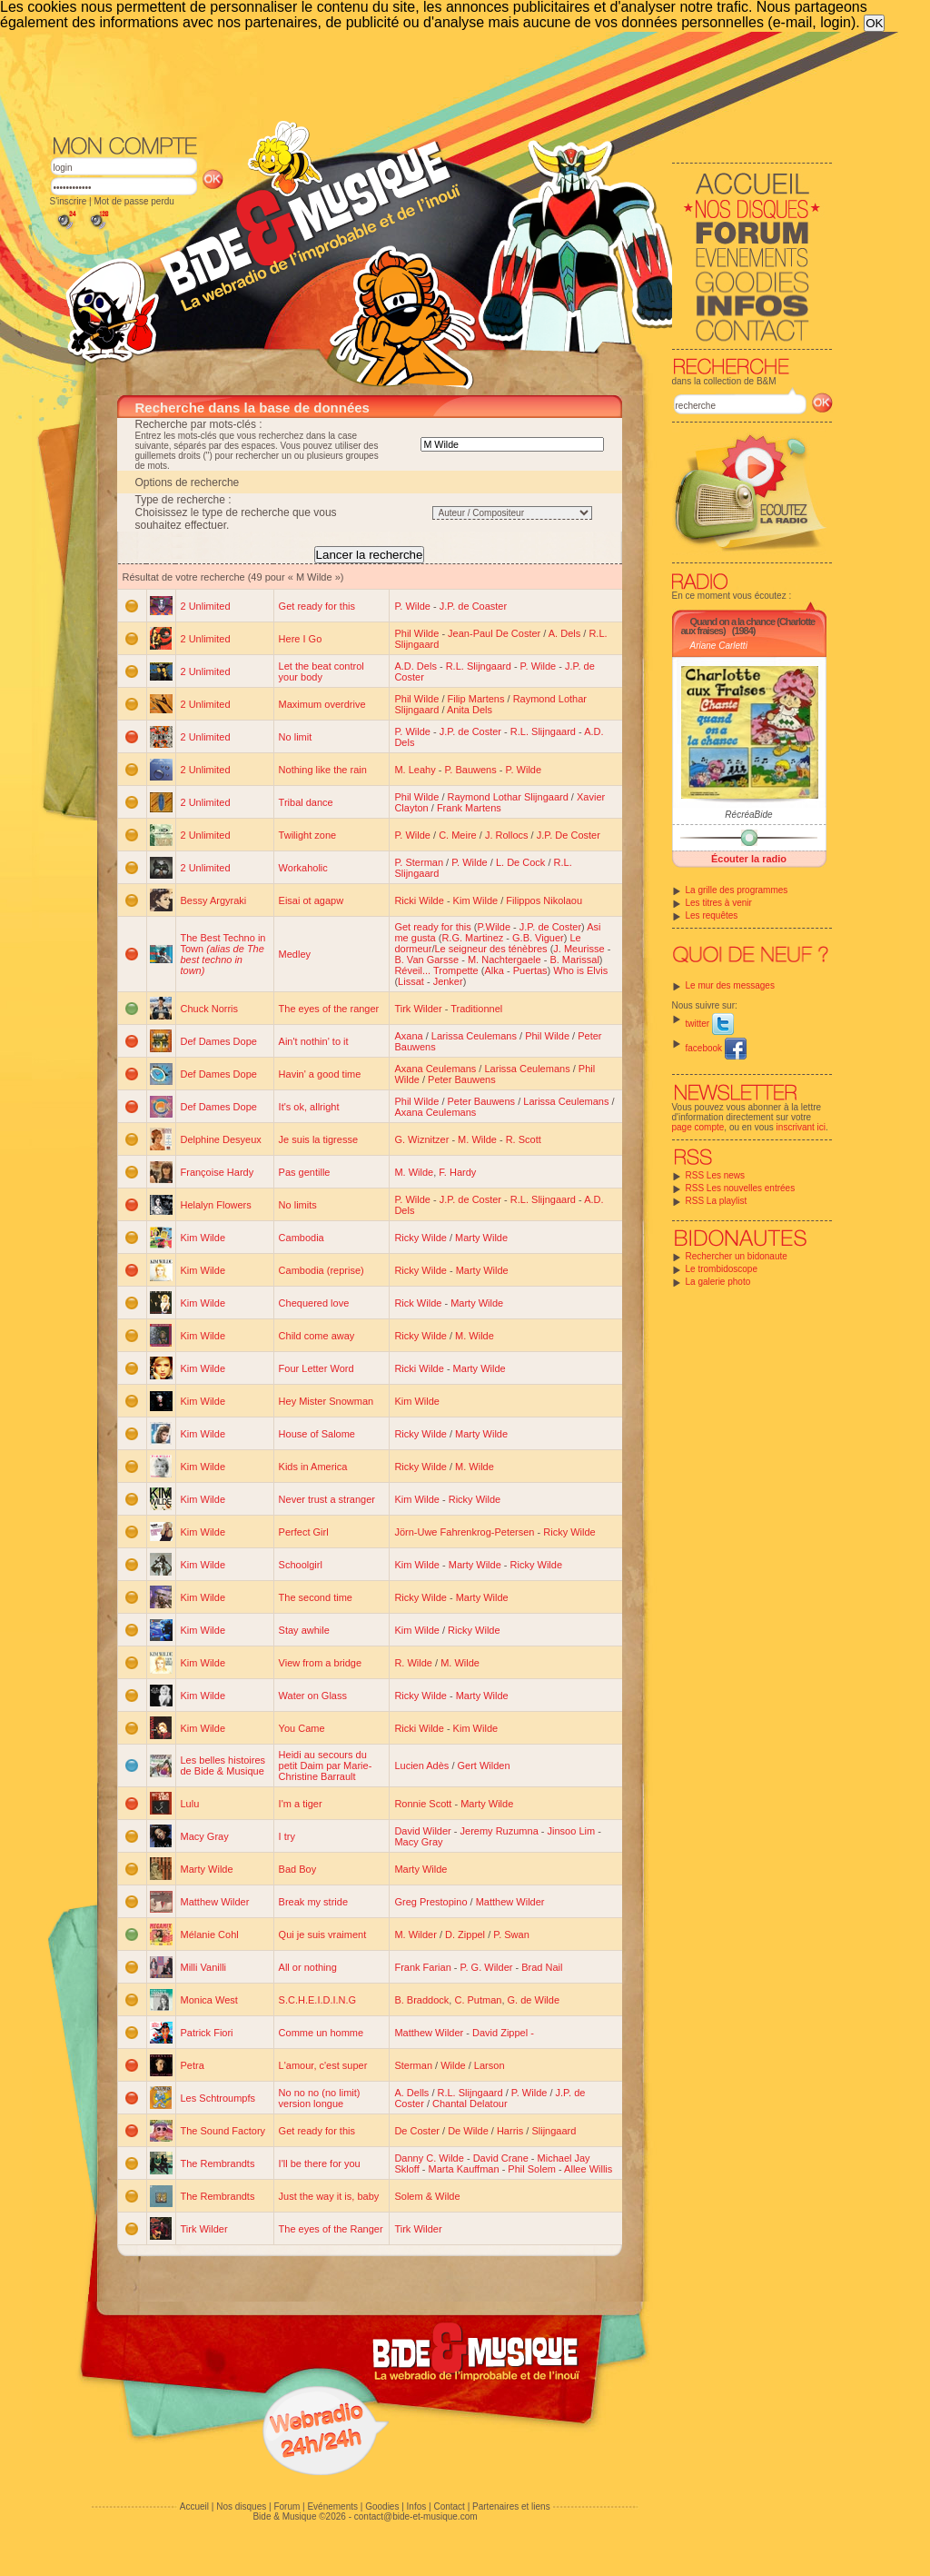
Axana (408, 1035)
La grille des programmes (737, 890)
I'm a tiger (300, 1803)
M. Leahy (414, 769)
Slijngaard (553, 2130)
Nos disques (241, 2506)
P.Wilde (494, 926)
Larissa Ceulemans (474, 1035)
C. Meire (458, 835)
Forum (286, 2506)
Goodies (382, 2506)
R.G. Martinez (472, 937)
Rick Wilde (417, 1303)
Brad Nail (541, 1967)
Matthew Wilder (215, 1901)
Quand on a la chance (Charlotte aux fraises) (748, 626)
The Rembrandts (218, 2163)
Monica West (209, 1999)
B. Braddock (421, 1999)
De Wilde (468, 2130)
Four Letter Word (316, 1368)
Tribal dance (306, 802)
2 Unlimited (206, 606)
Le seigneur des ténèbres (490, 948)
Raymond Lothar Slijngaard (508, 796)
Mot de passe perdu (133, 201)
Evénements (332, 2506)
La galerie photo (718, 1282)
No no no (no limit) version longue (320, 2098)
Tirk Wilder (417, 1008)
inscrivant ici (801, 1127)
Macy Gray (205, 1836)
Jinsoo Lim (572, 1830)
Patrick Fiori (207, 2032)
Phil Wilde (416, 633)
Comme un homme (321, 2032)
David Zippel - (503, 2032)
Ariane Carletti (718, 646)
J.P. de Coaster (473, 606)
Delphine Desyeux (221, 1139)
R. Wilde (413, 1662)
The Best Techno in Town (223, 954)
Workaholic (303, 867)
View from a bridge (320, 1662)
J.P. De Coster (568, 835)
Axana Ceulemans (435, 1068)
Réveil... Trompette (436, 970)
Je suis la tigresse (318, 1139)
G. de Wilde (533, 1999)
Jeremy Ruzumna (499, 1830)
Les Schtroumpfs (218, 2098)
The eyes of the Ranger (331, 2228)
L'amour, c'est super (323, 2065)
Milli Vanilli (204, 1967)
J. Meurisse (578, 948)
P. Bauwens (470, 769)
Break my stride (313, 1901)
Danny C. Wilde (428, 2158)
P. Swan (511, 1934)
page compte (698, 1127)
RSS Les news (716, 1175)
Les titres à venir (719, 903)
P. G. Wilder (486, 1967)
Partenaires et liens (511, 2506)
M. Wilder (415, 1934)
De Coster (417, 2130)
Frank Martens (469, 807)
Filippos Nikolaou (544, 900)
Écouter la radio (749, 858)
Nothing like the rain (323, 769)
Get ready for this (317, 606)
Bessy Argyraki (214, 900)
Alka (493, 970)
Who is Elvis (580, 970)
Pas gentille (305, 1172)
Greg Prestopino (430, 1901)
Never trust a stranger (327, 1499)
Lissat (411, 981)
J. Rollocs (507, 835)
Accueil (194, 2506)
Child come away (317, 1335)
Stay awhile (304, 1630)
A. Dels (564, 633)
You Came (302, 1728)
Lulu (190, 1803)
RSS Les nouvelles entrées (741, 1188)
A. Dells (411, 2092)
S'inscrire (68, 201)
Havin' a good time (320, 1074)
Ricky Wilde (420, 1237)
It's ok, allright (309, 1106)
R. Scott (523, 1139)
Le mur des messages (730, 985)
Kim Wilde (476, 900)
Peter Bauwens (462, 1079)
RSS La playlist (716, 1201)
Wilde (453, 2065)
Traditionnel (476, 1008)
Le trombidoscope (722, 1269)
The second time (315, 1597)
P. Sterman (418, 862)
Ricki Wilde (418, 900)
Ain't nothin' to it (314, 1041)
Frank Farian (422, 1967)
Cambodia (301, 1237)
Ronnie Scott (422, 1803)
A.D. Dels (415, 666)
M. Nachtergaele (504, 959)
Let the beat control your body (321, 671)
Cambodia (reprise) (321, 1270)
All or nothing (308, 1967)
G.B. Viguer (538, 937)
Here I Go (300, 638)
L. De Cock (520, 862)
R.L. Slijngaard (478, 666)
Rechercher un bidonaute (736, 1256)
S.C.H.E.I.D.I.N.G (318, 1999)
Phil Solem (532, 2168)
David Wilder (422, 1830)
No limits (298, 1204)
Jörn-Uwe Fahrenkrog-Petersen (464, 1532)
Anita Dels (469, 709)
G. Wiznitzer (421, 1139)
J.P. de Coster (470, 731)
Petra (192, 2065)
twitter (710, 1024)
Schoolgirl (300, 1564)
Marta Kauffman (464, 2168)
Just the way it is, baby (329, 2196)
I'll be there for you (320, 2163)
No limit (295, 736)
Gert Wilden (484, 1765)
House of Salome (317, 1433)
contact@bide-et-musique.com (416, 2516)
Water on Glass (313, 1695)
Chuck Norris (210, 1008)
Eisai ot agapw (311, 900)
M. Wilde (477, 1139)
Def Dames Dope (219, 1041)
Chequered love (314, 1303)
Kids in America (313, 1466)
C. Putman (477, 1999)
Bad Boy (298, 1869)
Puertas (530, 970)
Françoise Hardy (217, 1172)
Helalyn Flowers (216, 1204)
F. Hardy (457, 1172)
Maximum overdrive (322, 704)
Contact (448, 2506)
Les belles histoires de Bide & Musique (223, 1765)
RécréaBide (748, 815)
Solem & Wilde (427, 2196)
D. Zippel (465, 1934)
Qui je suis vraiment (323, 1934)
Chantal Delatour (470, 2103)
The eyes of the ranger (329, 1008)
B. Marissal (574, 959)
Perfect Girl (304, 1532)
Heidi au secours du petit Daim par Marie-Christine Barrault (325, 1765)
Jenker (448, 981)
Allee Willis (588, 2168)
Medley (295, 954)
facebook (716, 1048)
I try (287, 1836)
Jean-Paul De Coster (494, 633)
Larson (489, 2065)
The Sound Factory (223, 2130)
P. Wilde (412, 606)
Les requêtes (712, 915)
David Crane (501, 2158)
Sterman (413, 2065)
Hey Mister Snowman (326, 1401)
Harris (510, 2130)
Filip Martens (476, 698)
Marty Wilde (481, 1237)
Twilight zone (308, 835)
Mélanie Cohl (210, 1934)
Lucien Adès (421, 1765)
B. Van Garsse (426, 959)
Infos (417, 2506)
